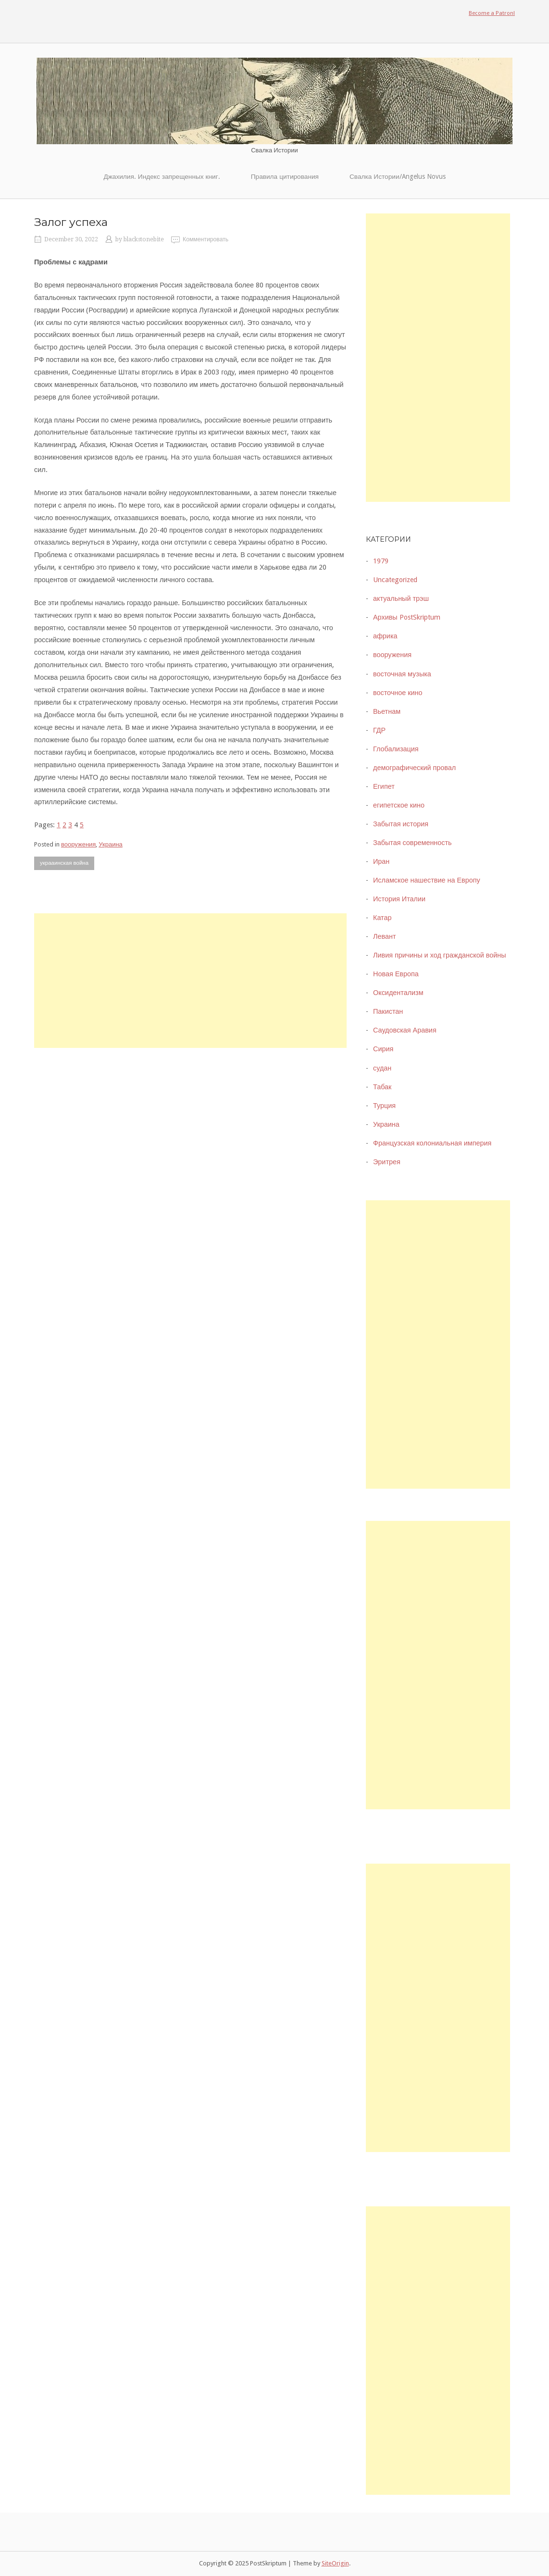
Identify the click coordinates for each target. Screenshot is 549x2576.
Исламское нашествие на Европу (426, 880)
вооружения (78, 844)
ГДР (379, 730)
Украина (111, 844)
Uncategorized (395, 580)
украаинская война (64, 862)
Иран (381, 861)
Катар (382, 917)
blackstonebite (144, 239)
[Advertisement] (190, 980)
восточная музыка (402, 674)
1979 (380, 561)
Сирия (383, 1049)
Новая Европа (396, 974)
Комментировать (205, 239)
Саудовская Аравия (405, 1030)
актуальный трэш (401, 598)
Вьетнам (386, 711)
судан (382, 1068)
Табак (382, 1087)
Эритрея (386, 1162)
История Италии (399, 899)
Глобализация (396, 749)
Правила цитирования (285, 176)
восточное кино (398, 693)
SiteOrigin (335, 2563)
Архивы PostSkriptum (406, 617)
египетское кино (398, 805)
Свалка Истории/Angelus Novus (397, 176)
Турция (384, 1105)
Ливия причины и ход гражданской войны (439, 955)
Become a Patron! (492, 13)
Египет (384, 786)
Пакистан (388, 1011)
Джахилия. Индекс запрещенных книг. (161, 176)
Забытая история (400, 824)
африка (385, 636)
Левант (384, 936)
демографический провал (414, 768)
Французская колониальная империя (432, 1143)
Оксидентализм (398, 992)
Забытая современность (412, 842)
